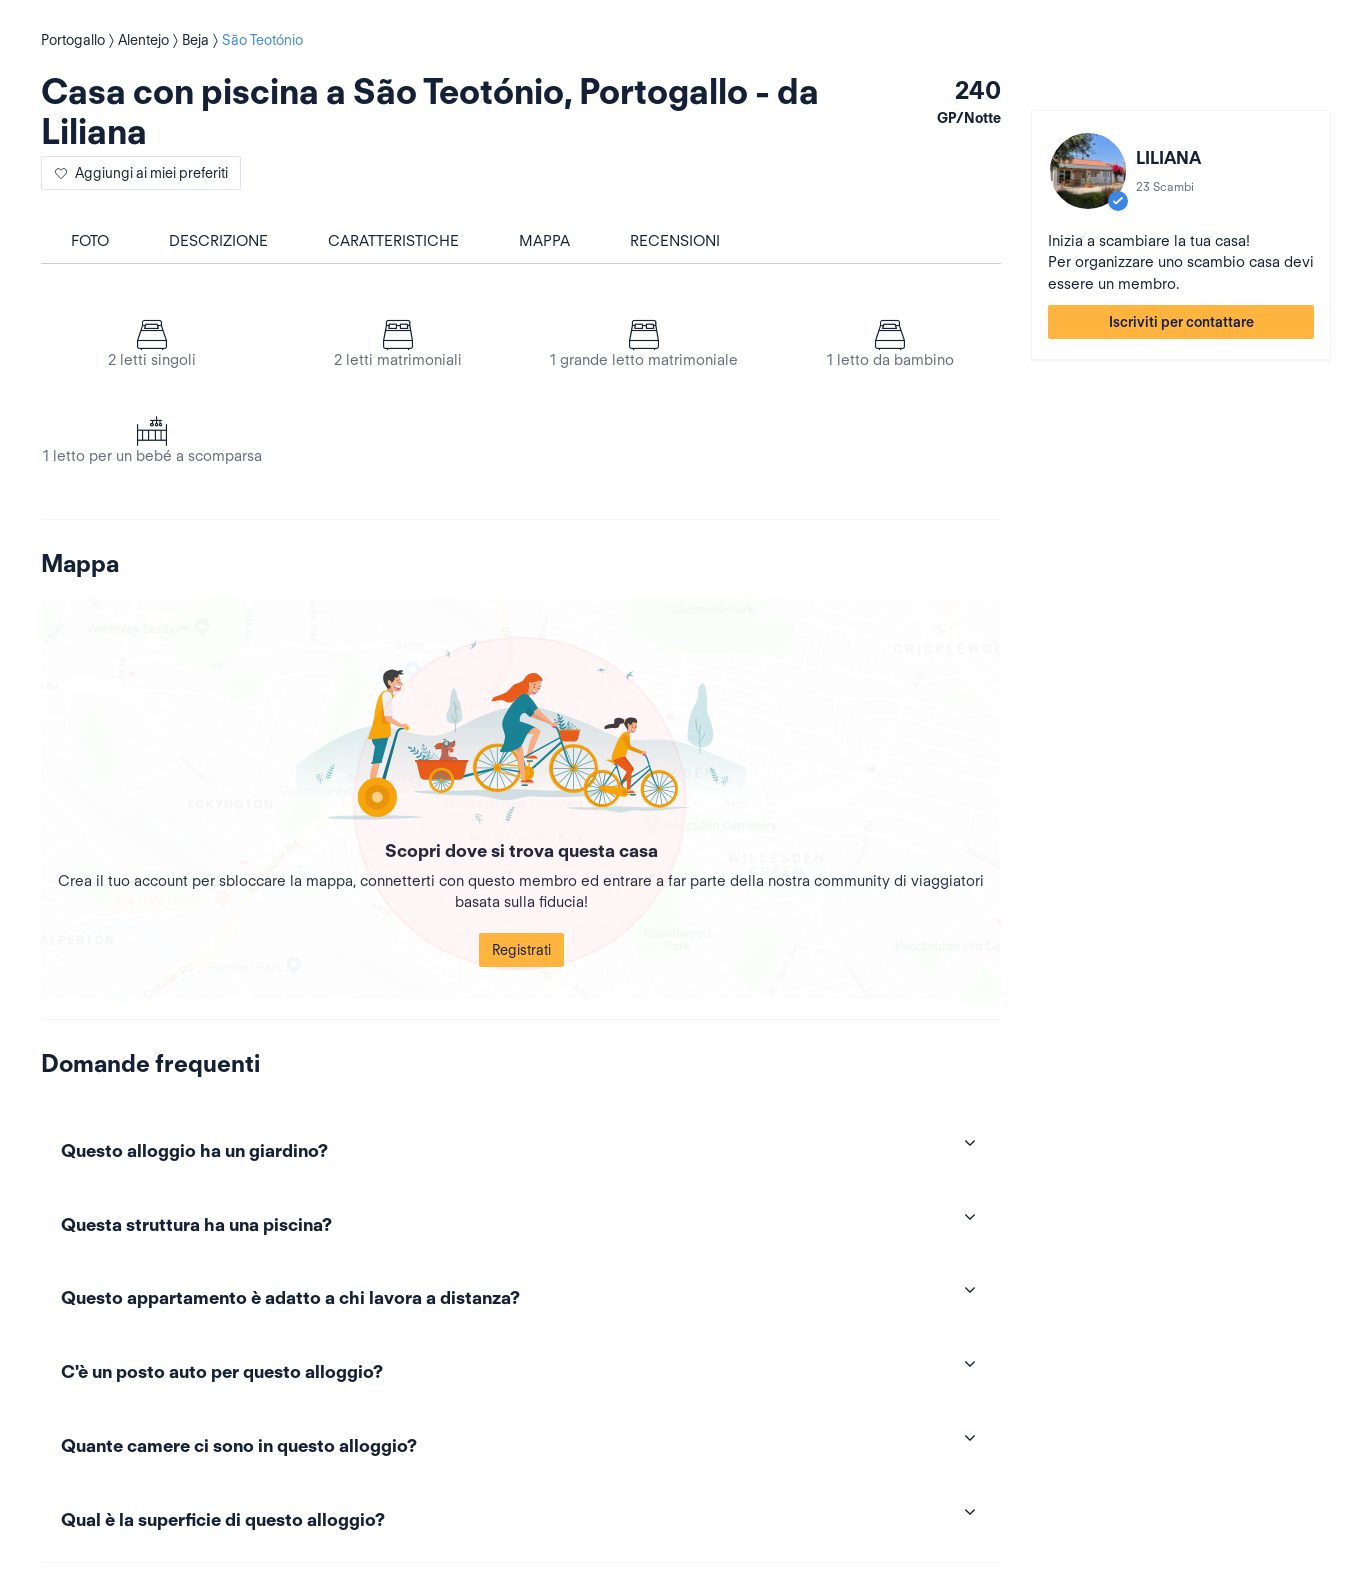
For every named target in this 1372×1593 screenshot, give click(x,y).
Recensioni (675, 241)
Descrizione (218, 241)
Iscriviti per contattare (1181, 322)
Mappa (544, 241)
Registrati (521, 950)
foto (90, 241)
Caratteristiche (393, 241)
